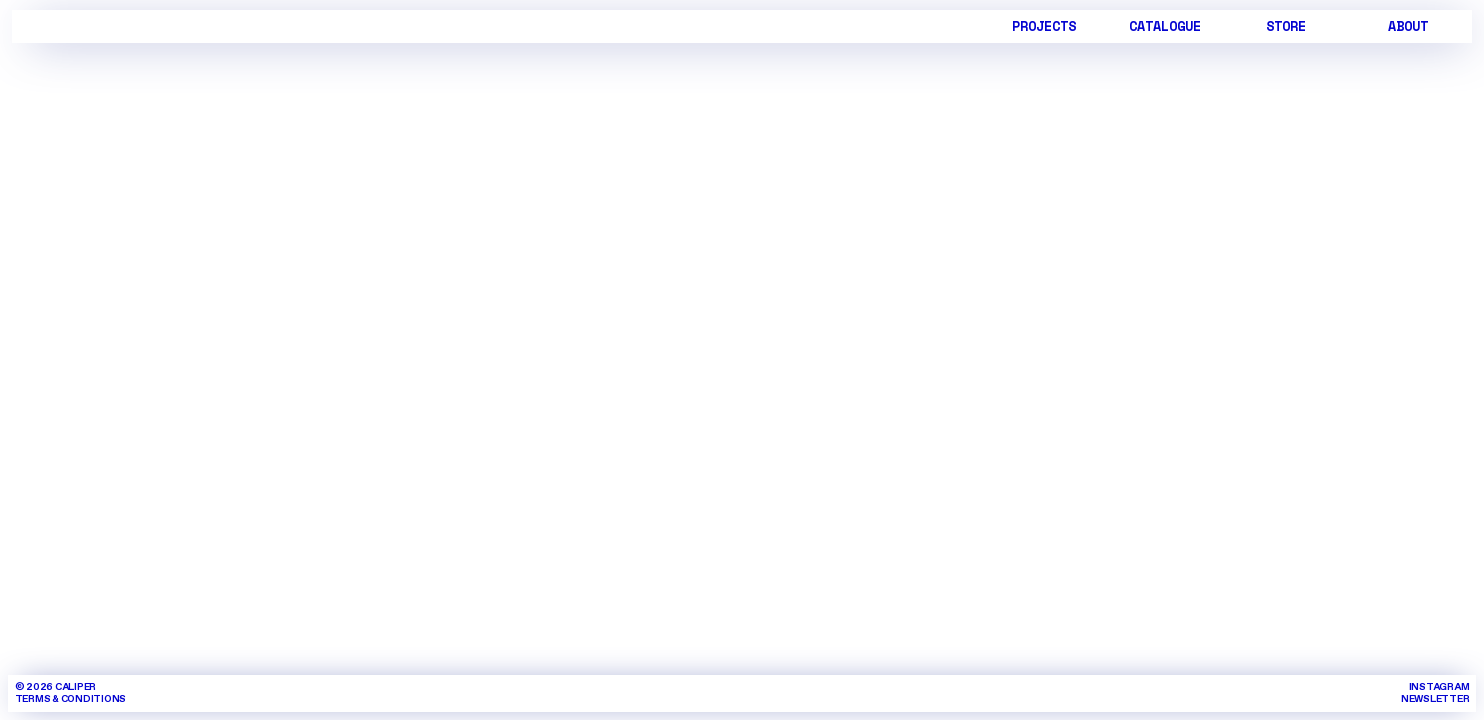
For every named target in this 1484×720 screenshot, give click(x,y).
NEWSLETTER (1435, 699)
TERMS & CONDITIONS (71, 699)
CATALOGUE (1165, 26)
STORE (1286, 26)
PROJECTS (1044, 26)
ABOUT (1408, 26)
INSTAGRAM (1439, 687)
